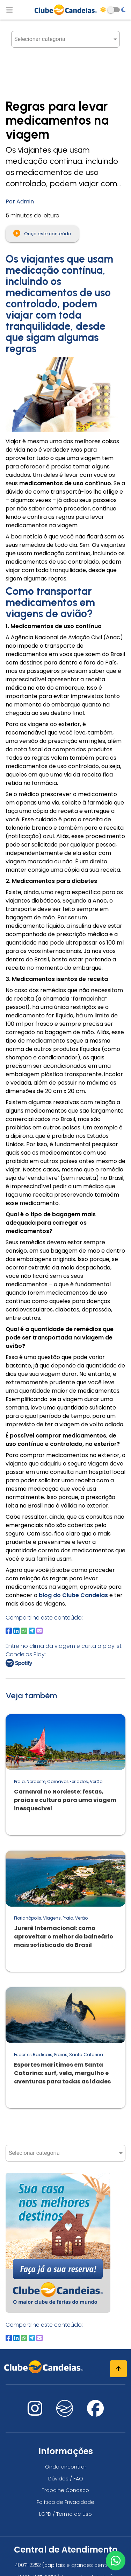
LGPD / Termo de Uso (65, 2514)
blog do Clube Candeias (73, 1595)
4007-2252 (28, 2565)
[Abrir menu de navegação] (9, 10)
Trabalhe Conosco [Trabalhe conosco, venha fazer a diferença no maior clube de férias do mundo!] (65, 2490)
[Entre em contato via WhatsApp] (115, 2560)
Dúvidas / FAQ (65, 2478)
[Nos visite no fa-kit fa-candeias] (64, 2415)
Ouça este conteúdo (42, 233)
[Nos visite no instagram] (35, 2413)
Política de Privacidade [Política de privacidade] (65, 2502)
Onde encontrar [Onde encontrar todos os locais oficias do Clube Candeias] (65, 2466)
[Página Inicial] (66, 10)
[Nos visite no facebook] (95, 2413)
